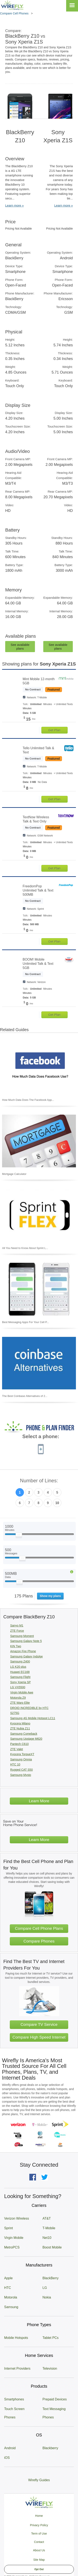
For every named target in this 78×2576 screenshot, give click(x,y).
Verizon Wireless (16, 2218)
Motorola (10, 2297)
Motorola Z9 (18, 1697)
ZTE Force (17, 1630)
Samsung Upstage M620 (26, 1738)
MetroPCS (12, 2247)
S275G (14, 1713)
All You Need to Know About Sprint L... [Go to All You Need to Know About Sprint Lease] (25, 1248)
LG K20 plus (18, 1666)
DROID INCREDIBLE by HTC (29, 1708)
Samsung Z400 (20, 1661)
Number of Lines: (39, 1480)
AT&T (46, 2218)
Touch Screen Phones (14, 2413)
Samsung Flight (20, 1677)
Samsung (11, 2307)
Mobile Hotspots (16, 2338)
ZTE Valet (16, 1749)
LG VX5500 (17, 1687)
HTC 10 (15, 1764)
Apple (8, 2278)
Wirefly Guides (39, 2480)
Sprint (8, 2228)
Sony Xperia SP (20, 1682)
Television (49, 2368)
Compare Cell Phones (14, 13)
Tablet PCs (50, 2338)
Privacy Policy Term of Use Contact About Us (39, 2537)
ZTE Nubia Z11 (20, 1728)
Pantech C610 (19, 1744)
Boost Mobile (52, 2247)
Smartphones (14, 2399)
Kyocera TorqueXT (22, 1754)
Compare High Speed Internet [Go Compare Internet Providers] (39, 2037)
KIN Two (15, 1646)
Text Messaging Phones (54, 2413)
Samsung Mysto (20, 1775)
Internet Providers (17, 2368)
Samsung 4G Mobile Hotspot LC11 (32, 1718)
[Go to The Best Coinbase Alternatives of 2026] (39, 1363)
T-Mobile (48, 2228)
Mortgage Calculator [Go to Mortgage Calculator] (14, 1174)
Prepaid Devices (54, 2399)
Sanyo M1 (16, 1625)
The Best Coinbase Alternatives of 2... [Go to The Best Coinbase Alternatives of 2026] (24, 1396)
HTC (7, 2287)
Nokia (46, 2297)
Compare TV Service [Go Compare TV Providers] (39, 2024)
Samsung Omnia (21, 1759)
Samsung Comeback (23, 1733)
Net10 (46, 2237)
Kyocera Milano (20, 1723)
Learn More (39, 1801)
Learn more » (14, 205)
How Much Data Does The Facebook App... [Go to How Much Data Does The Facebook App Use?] (28, 1099)
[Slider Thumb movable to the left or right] (19, 1536)
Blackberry (50, 2448)
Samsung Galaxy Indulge (26, 1656)
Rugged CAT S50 (21, 1769)
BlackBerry (50, 2278)
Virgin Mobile (13, 2237)
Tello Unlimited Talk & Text (38, 750)
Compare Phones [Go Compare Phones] (39, 1941)
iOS (7, 2457)
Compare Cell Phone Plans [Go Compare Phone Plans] (39, 1928)
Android (10, 2448)
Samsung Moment (22, 1636)
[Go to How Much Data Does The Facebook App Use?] (39, 1067)
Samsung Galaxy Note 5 (26, 1641)
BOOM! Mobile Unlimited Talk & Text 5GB (38, 964)
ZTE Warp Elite (20, 1702)
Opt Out (39, 2569)
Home (39, 2515)
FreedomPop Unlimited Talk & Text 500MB (38, 890)
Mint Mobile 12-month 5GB (39, 681)
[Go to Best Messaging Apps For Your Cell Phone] (39, 1289)
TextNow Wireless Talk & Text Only (36, 819)
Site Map (39, 2559)
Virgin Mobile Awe (21, 1692)
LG (44, 2287)
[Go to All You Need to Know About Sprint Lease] (39, 1215)
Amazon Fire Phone (23, 1651)
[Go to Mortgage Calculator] (39, 1141)
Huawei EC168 (20, 1672)
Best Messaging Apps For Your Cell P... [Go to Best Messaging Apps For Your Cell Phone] (25, 1322)
